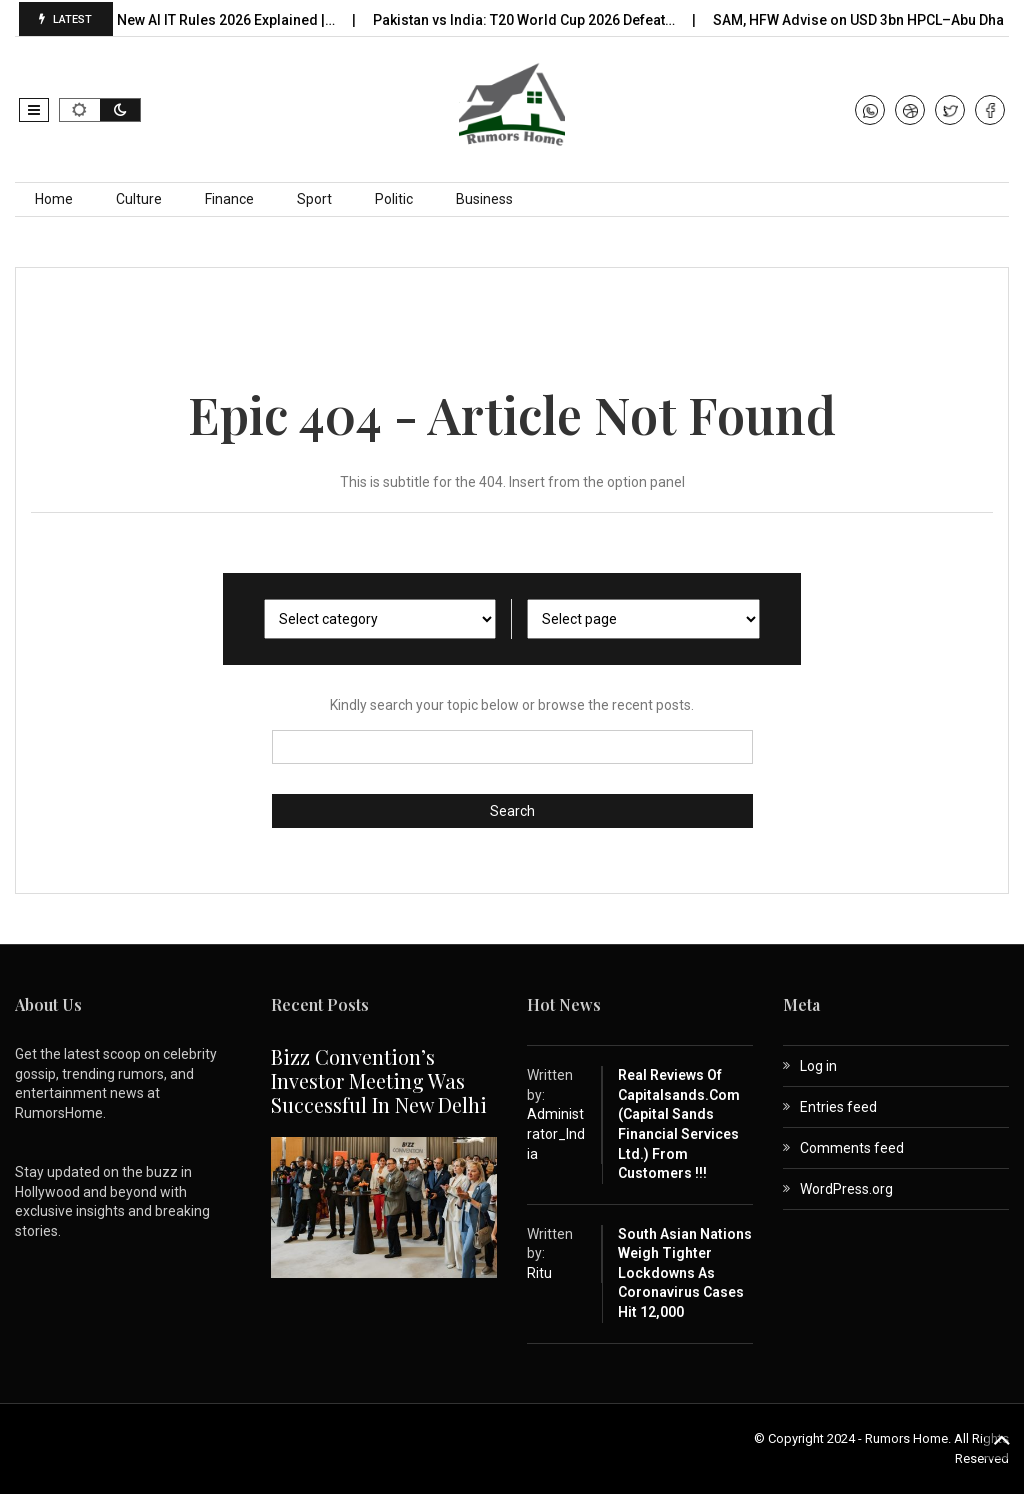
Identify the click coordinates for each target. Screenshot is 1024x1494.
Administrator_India (556, 1133)
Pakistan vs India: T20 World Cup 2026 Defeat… (532, 20)
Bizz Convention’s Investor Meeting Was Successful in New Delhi (379, 1080)
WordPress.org (846, 1189)
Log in (818, 1066)
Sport (314, 199)
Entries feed (838, 1107)
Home (54, 199)
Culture (139, 199)
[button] (34, 110)
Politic (394, 199)
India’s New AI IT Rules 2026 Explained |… (211, 20)
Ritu (539, 1273)
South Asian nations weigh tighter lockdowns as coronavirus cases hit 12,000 (685, 1273)
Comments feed (852, 1148)
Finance (229, 199)
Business (484, 199)
